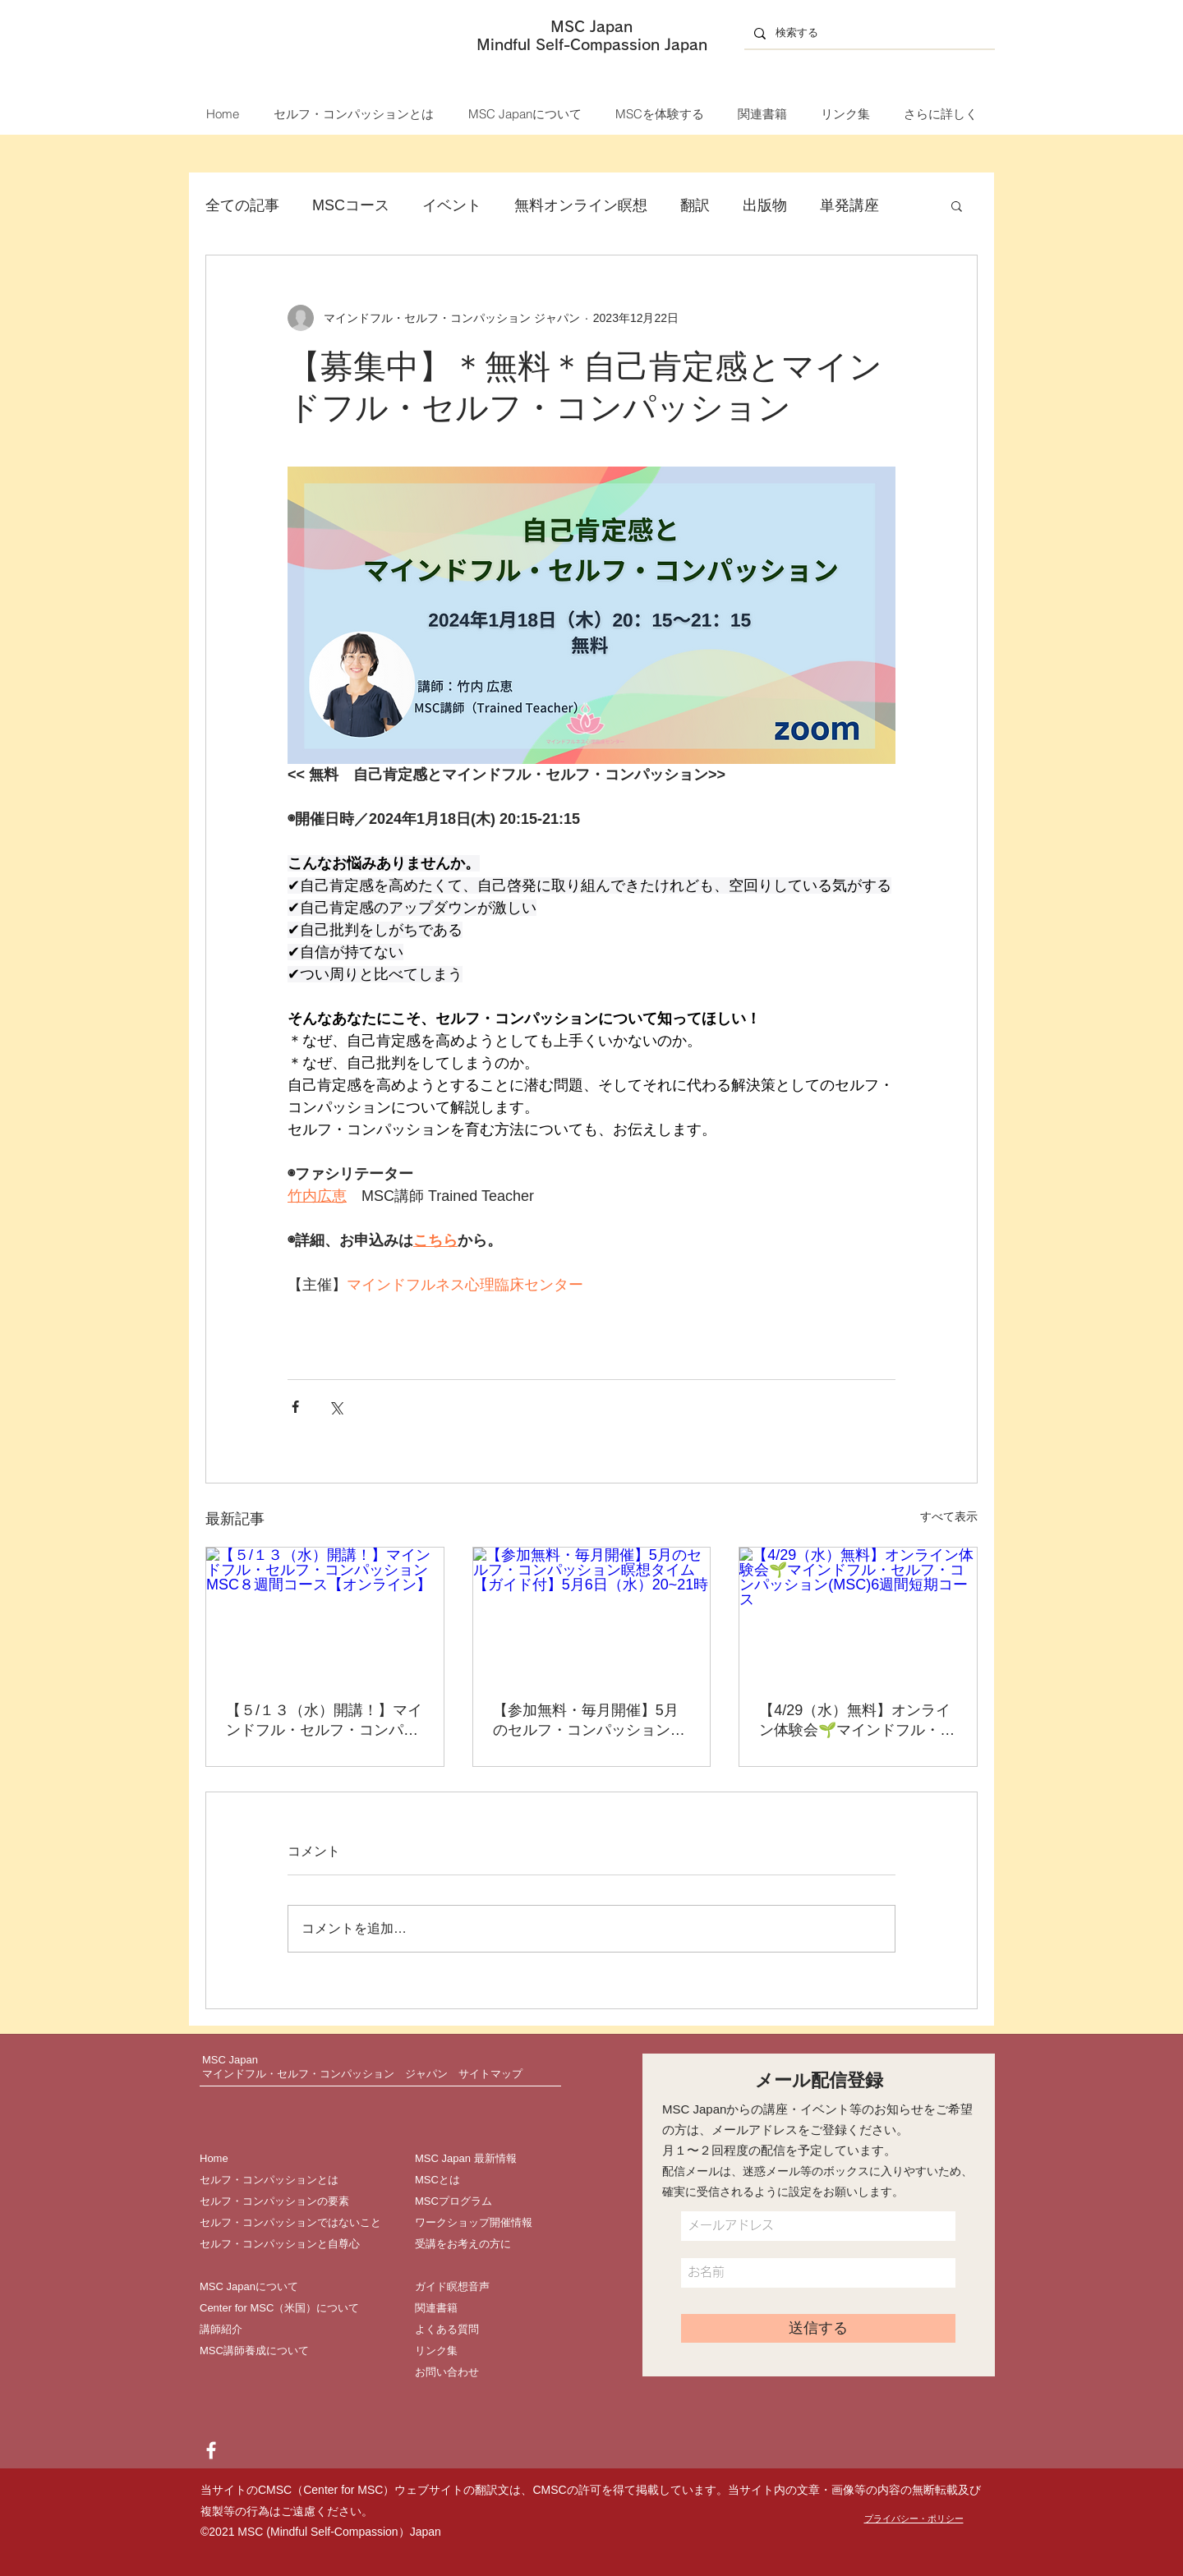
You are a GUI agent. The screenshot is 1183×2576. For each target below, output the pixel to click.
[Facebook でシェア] (295, 1406)
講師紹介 (221, 2329)
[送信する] (818, 2328)
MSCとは (437, 2180)
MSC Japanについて (249, 2286)
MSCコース (350, 205)
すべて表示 (949, 1516)
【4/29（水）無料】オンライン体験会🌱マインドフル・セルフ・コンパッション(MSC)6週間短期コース (857, 1721)
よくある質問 (447, 2329)
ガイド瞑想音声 (452, 2286)
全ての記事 (242, 205)
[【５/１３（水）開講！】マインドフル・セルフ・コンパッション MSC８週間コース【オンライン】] (325, 1614)
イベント (451, 205)
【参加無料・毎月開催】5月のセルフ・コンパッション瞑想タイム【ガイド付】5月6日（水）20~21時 (590, 1721)
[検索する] (868, 33)
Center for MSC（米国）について (279, 2308)
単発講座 (849, 205)
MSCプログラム (453, 2201)
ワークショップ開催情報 (473, 2222)
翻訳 (695, 205)
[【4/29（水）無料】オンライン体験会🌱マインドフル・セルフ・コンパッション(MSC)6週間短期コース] (858, 1614)
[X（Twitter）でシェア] (335, 1406)
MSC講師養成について (254, 2350)
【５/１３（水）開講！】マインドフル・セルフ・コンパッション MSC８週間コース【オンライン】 (324, 1721)
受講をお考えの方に (463, 2244)
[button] (659, 114)
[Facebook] (211, 2450)
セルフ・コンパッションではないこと (290, 2222)
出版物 (765, 205)
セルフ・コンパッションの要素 (274, 2201)
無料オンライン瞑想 (580, 205)
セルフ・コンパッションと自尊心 (280, 2244)
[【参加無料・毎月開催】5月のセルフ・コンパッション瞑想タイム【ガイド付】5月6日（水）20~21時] (592, 1614)
